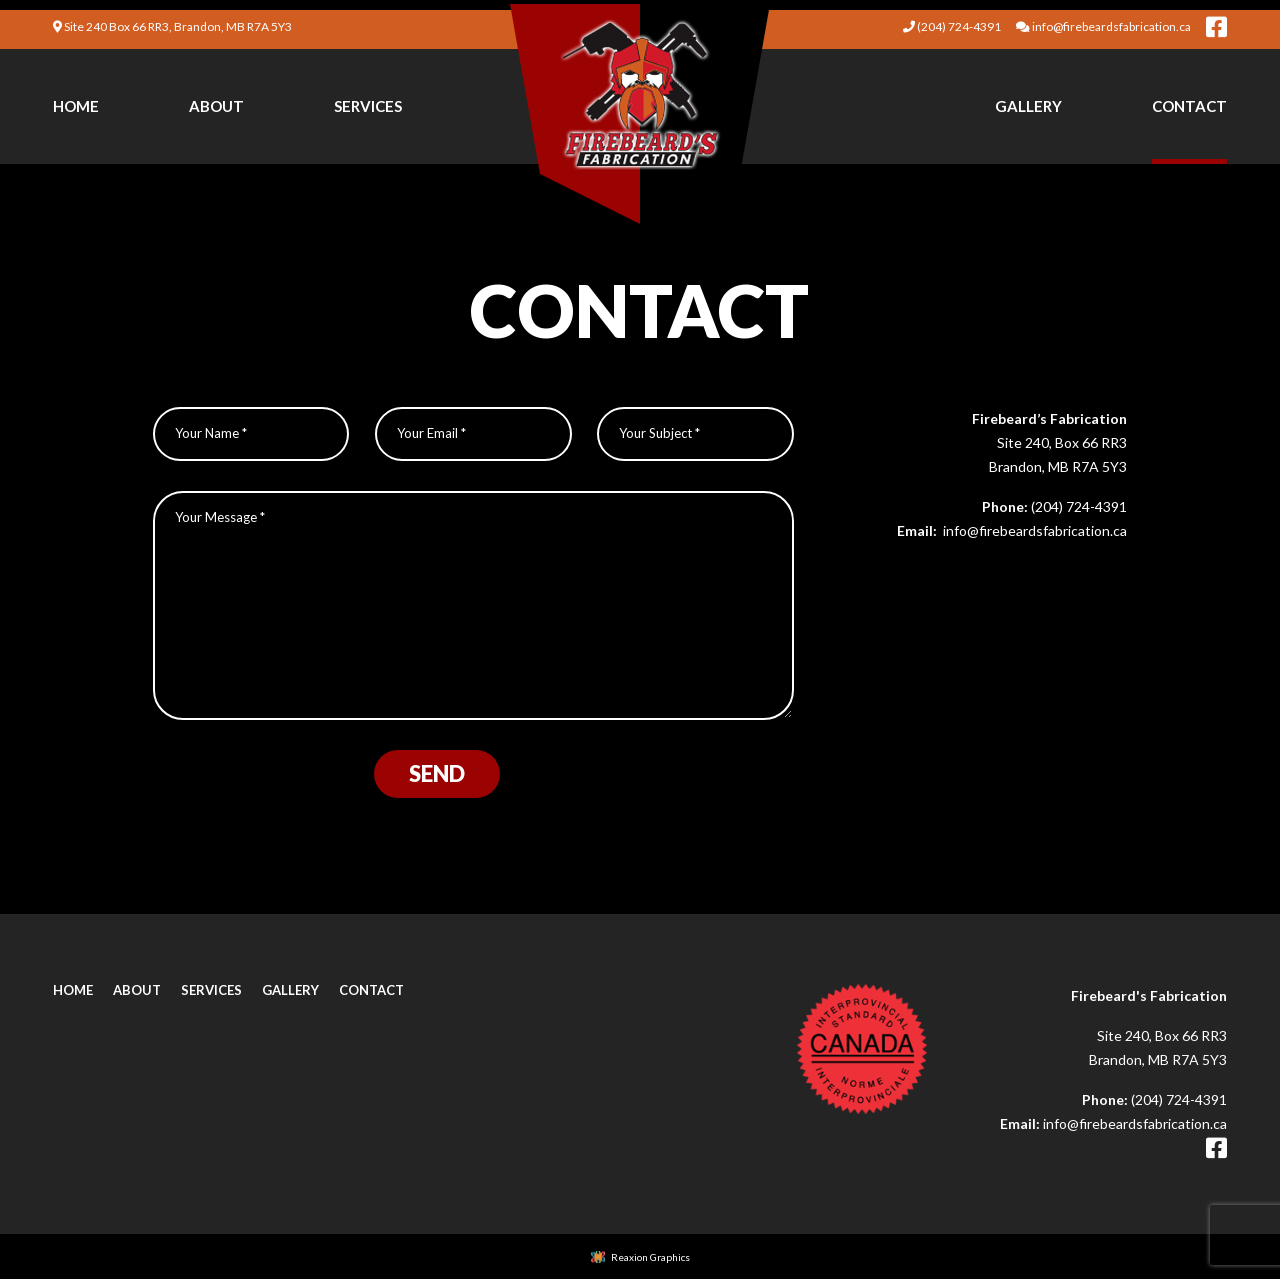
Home (76, 106)
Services (368, 106)
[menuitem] (76, 104)
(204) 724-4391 (1079, 506)
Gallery (1028, 106)
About (216, 106)
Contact (1189, 106)
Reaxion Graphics (650, 1257)
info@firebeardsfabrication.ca (1033, 530)
